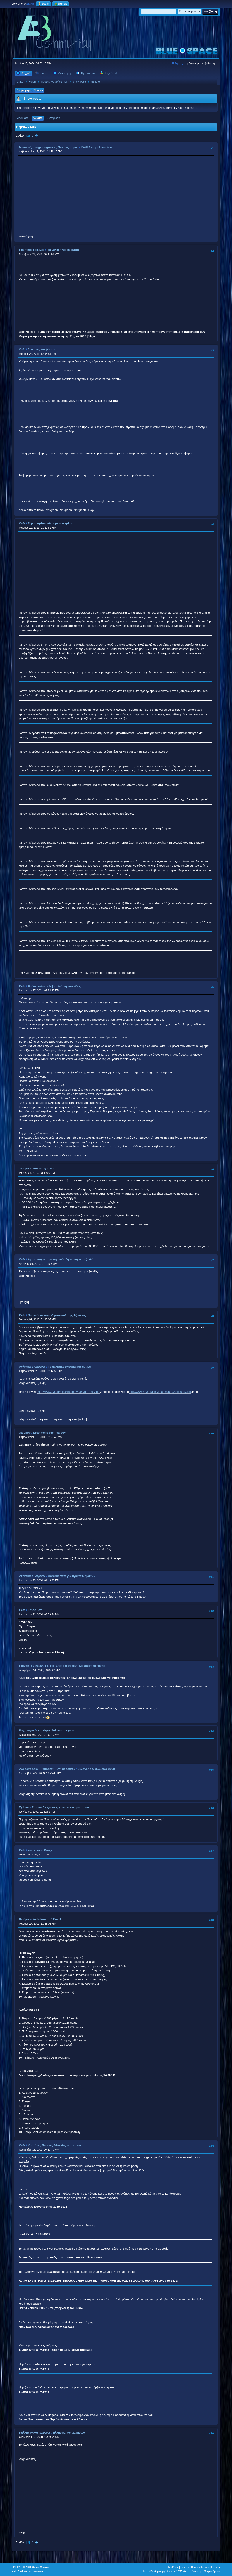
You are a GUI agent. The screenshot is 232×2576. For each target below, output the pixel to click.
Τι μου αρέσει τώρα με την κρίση (50, 523)
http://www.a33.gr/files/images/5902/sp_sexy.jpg (160, 1391)
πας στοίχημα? (43, 1168)
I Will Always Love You (96, 147)
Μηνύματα (22, 118)
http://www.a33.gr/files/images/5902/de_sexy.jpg (68, 1391)
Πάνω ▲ (215, 2567)
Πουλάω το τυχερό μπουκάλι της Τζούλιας (57, 1315)
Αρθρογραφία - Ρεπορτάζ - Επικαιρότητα (47, 1768)
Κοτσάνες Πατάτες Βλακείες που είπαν (54, 2145)
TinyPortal (173, 2567)
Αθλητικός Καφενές (32, 1366)
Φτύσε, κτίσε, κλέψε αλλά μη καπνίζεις (54, 986)
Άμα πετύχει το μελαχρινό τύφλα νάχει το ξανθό (60, 1259)
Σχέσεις (24, 1807)
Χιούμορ (25, 1168)
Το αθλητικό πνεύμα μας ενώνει (70, 1366)
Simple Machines (41, 2567)
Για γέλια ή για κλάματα (63, 249)
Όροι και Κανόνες (200, 2567)
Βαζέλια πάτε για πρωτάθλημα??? (71, 1576)
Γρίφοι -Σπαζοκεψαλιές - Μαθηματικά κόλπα (75, 1665)
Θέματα (37, 118)
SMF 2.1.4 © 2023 (21, 2567)
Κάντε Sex (35, 1610)
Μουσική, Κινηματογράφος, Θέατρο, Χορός (48, 147)
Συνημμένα (53, 118)
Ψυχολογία (26, 1730)
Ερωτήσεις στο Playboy (49, 1432)
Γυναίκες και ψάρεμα (42, 349)
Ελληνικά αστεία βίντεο (69, 2432)
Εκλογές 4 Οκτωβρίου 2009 (96, 1768)
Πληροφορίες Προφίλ (29, 90)
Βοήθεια (184, 2567)
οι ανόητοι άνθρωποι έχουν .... (57, 1730)
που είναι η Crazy (40, 1850)
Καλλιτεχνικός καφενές (34, 2432)
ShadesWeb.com (41, 2571)
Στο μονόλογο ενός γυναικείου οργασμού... (61, 1807)
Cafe (22, 349)
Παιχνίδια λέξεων (31, 1665)
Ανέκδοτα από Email (47, 1919)
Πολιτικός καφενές (31, 249)
